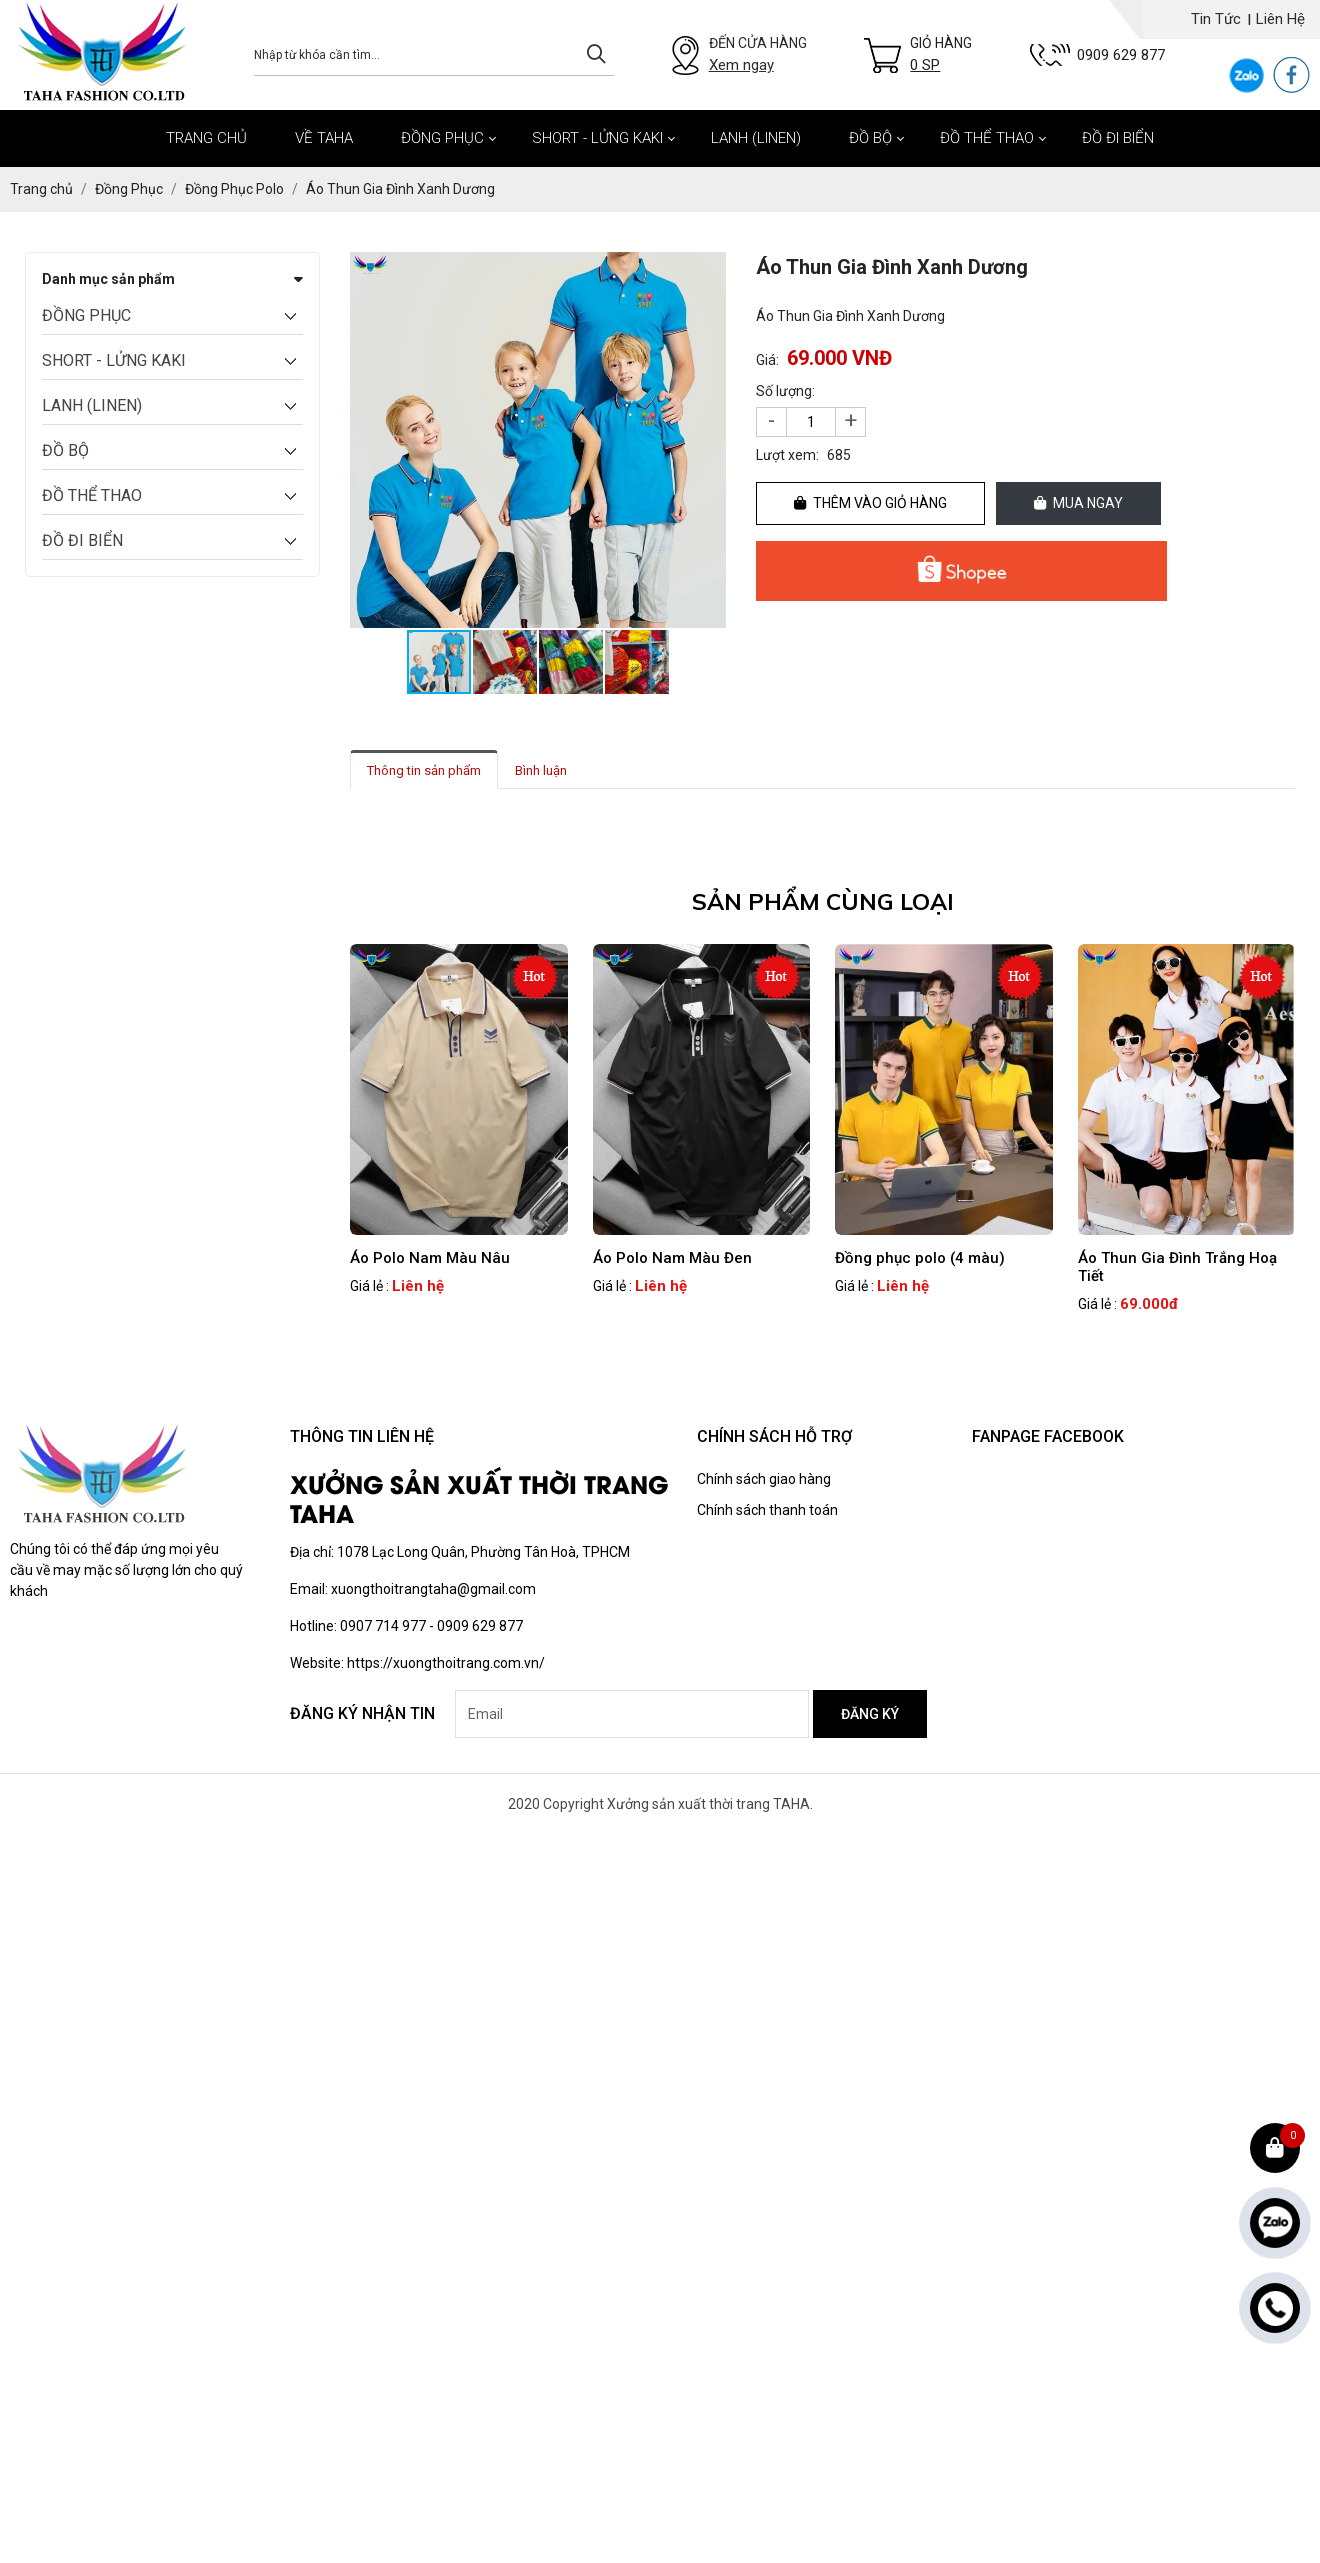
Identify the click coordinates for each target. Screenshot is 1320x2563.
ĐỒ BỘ (870, 138)
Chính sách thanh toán (767, 1510)
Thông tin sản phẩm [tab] (424, 770)
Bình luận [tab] (541, 770)
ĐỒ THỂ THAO (987, 138)
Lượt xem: (787, 455)
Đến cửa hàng (758, 56)
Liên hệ (1280, 19)
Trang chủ (206, 138)
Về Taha (324, 138)
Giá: (767, 360)
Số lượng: (785, 391)
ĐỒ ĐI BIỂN (1118, 138)
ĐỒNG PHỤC (442, 138)
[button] (708, 270)
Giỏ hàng (941, 56)
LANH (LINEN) (756, 138)
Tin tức (1216, 19)
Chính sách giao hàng (764, 1479)
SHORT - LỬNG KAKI (597, 138)
